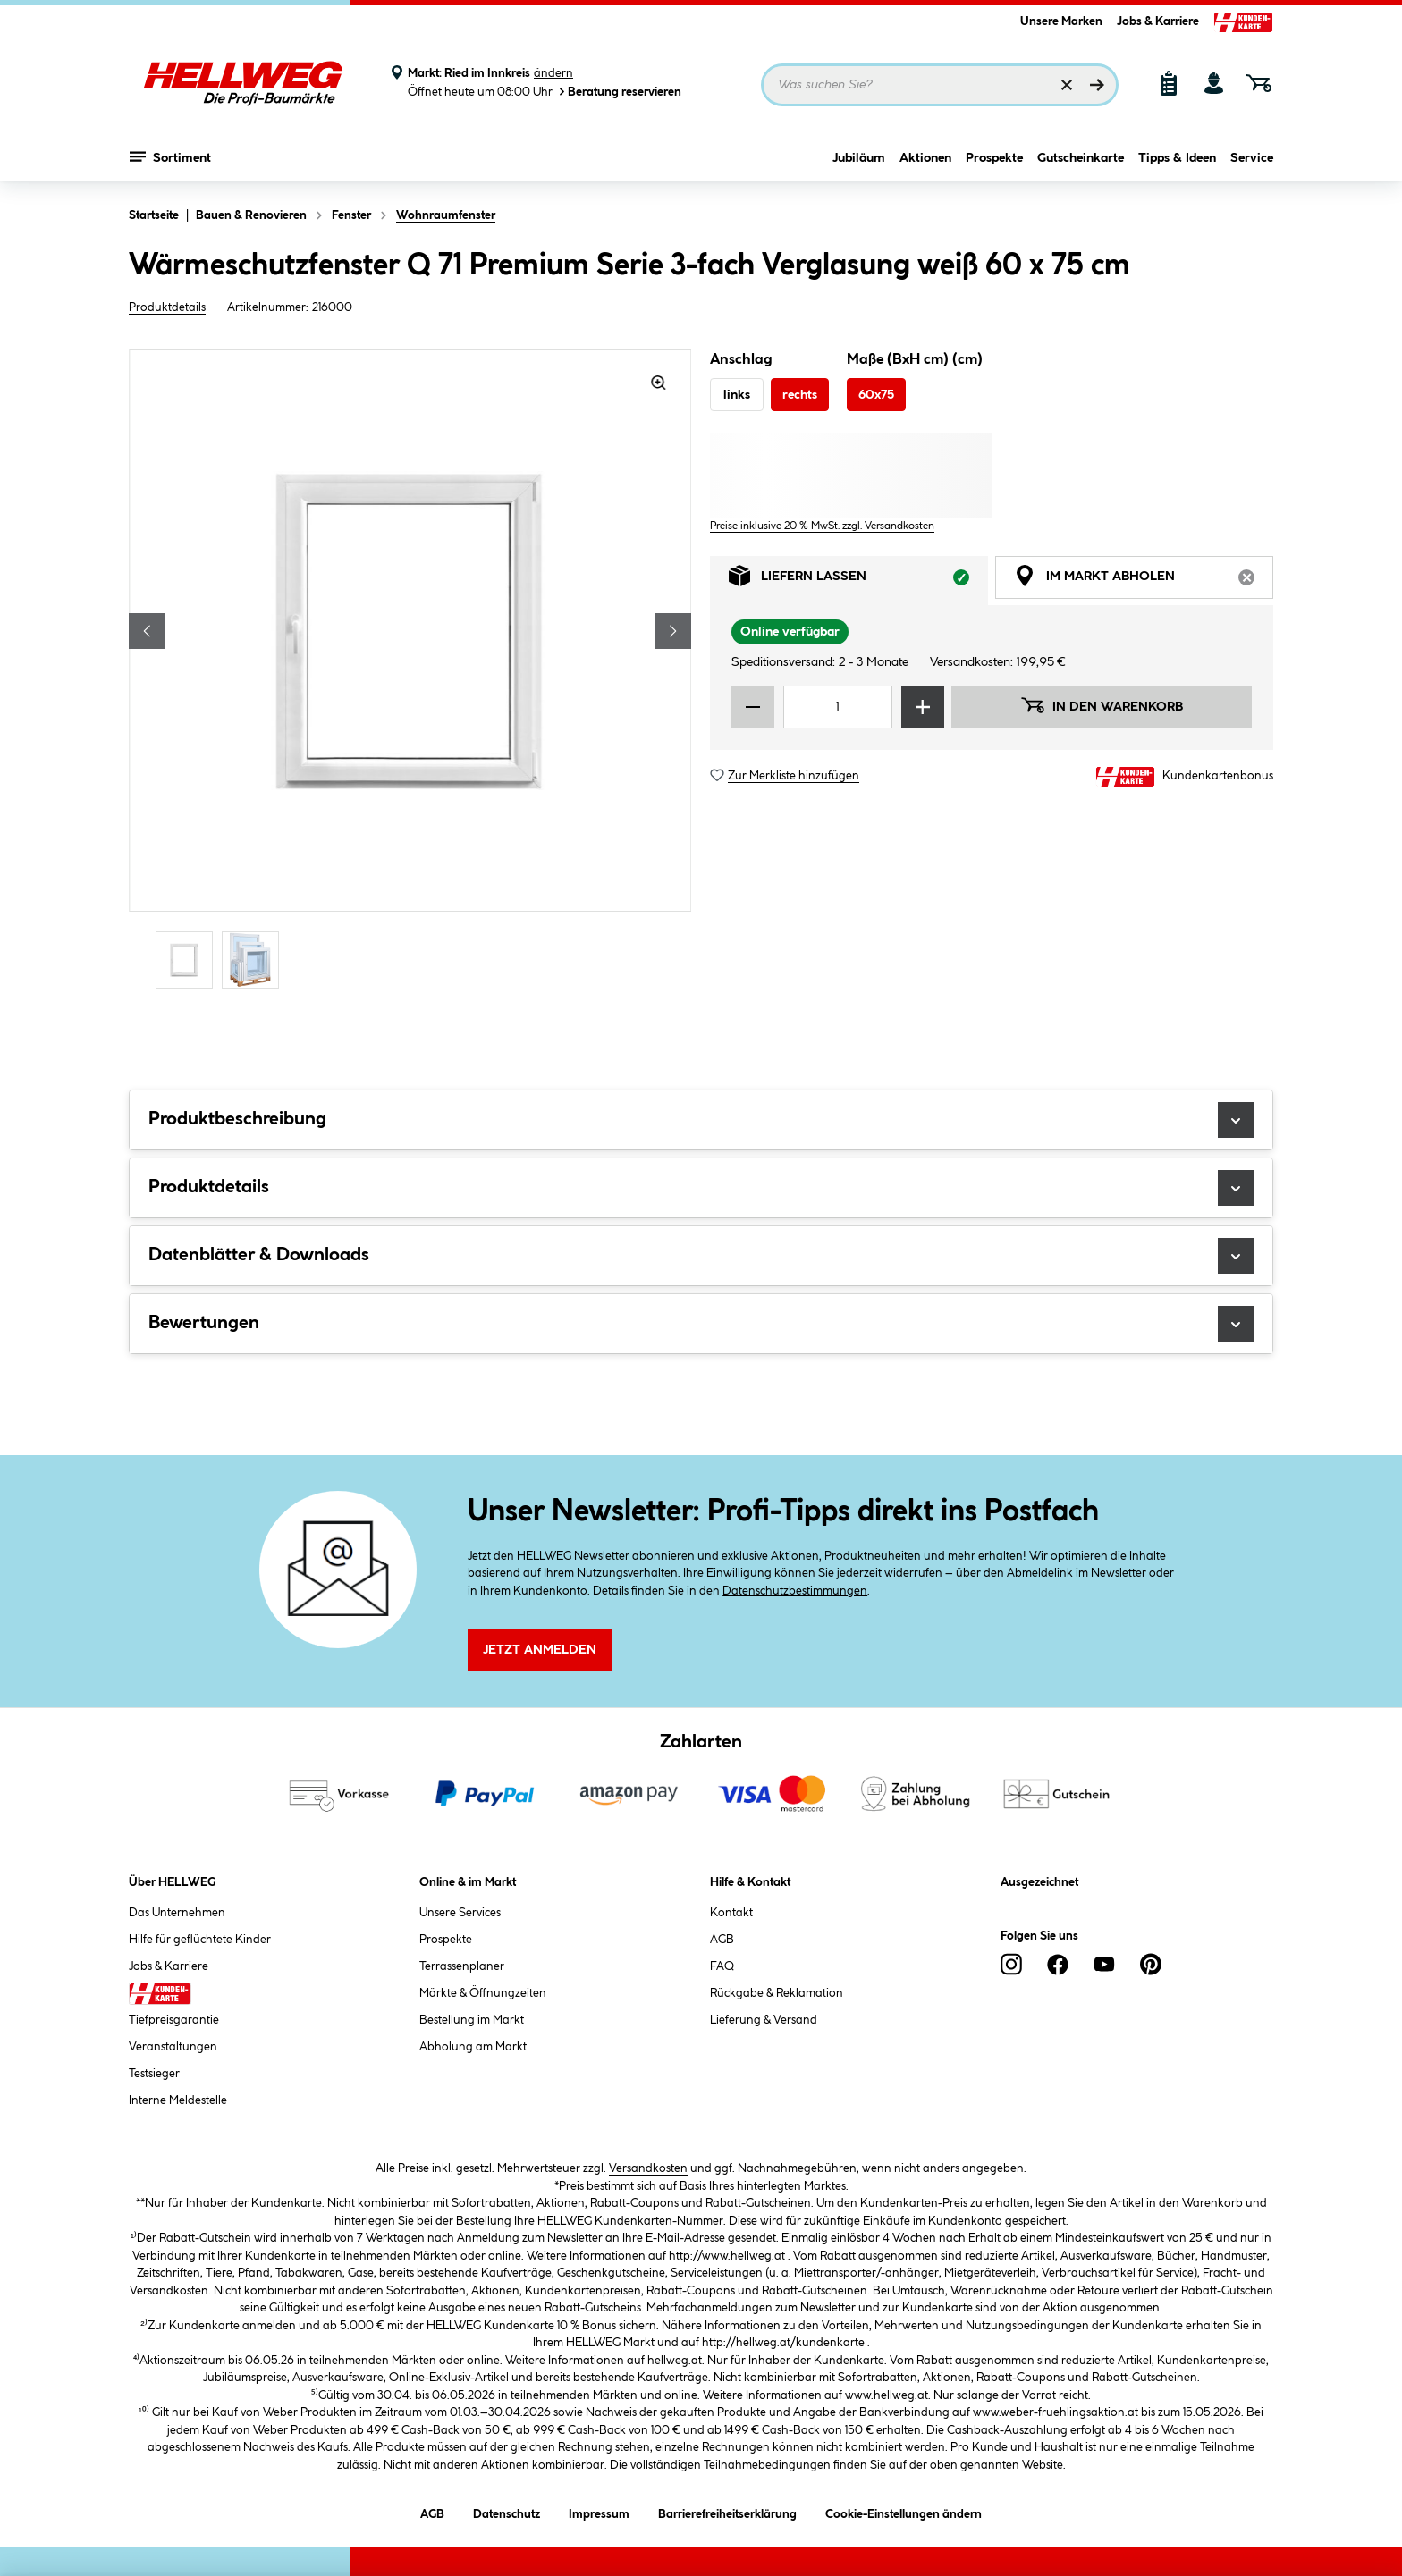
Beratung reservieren (618, 91)
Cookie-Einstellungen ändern (903, 2511)
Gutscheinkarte (1080, 158)
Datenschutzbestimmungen (794, 1591)
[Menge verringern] (752, 707)
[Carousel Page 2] (255, 959)
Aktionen (925, 158)
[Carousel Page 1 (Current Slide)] (189, 959)
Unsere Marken (1061, 21)
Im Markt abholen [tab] (1143, 580)
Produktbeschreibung (701, 1120)
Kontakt (731, 1912)
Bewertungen (701, 1324)
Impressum (599, 2511)
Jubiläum (858, 158)
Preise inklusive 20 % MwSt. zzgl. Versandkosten (822, 526)
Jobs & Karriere (1158, 21)
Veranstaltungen (173, 2046)
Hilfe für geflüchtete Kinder (200, 1939)
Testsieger (154, 2073)
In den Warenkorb (1101, 705)
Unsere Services (460, 1912)
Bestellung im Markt (471, 2020)
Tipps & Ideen (1177, 158)
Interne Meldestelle (178, 2100)
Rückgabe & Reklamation (776, 1993)
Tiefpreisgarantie (174, 2020)
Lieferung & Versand (763, 2020)
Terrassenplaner (461, 1966)
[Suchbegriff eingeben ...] (940, 84)
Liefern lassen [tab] (858, 580)
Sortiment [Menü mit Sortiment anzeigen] (170, 156)
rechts (799, 395)
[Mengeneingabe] (837, 707)
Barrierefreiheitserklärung (727, 2511)
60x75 (876, 395)
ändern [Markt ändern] (553, 73)
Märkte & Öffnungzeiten (482, 1993)
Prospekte (994, 158)
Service (1251, 158)
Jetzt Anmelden (539, 1650)
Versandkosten (648, 2168)
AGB (722, 1939)
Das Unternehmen (177, 1912)
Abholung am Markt (473, 2046)
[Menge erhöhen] (922, 707)
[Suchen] (1097, 84)
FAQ (722, 1966)
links (736, 395)
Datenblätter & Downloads (701, 1256)
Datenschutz (506, 2511)
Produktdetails (167, 307)
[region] (410, 671)
